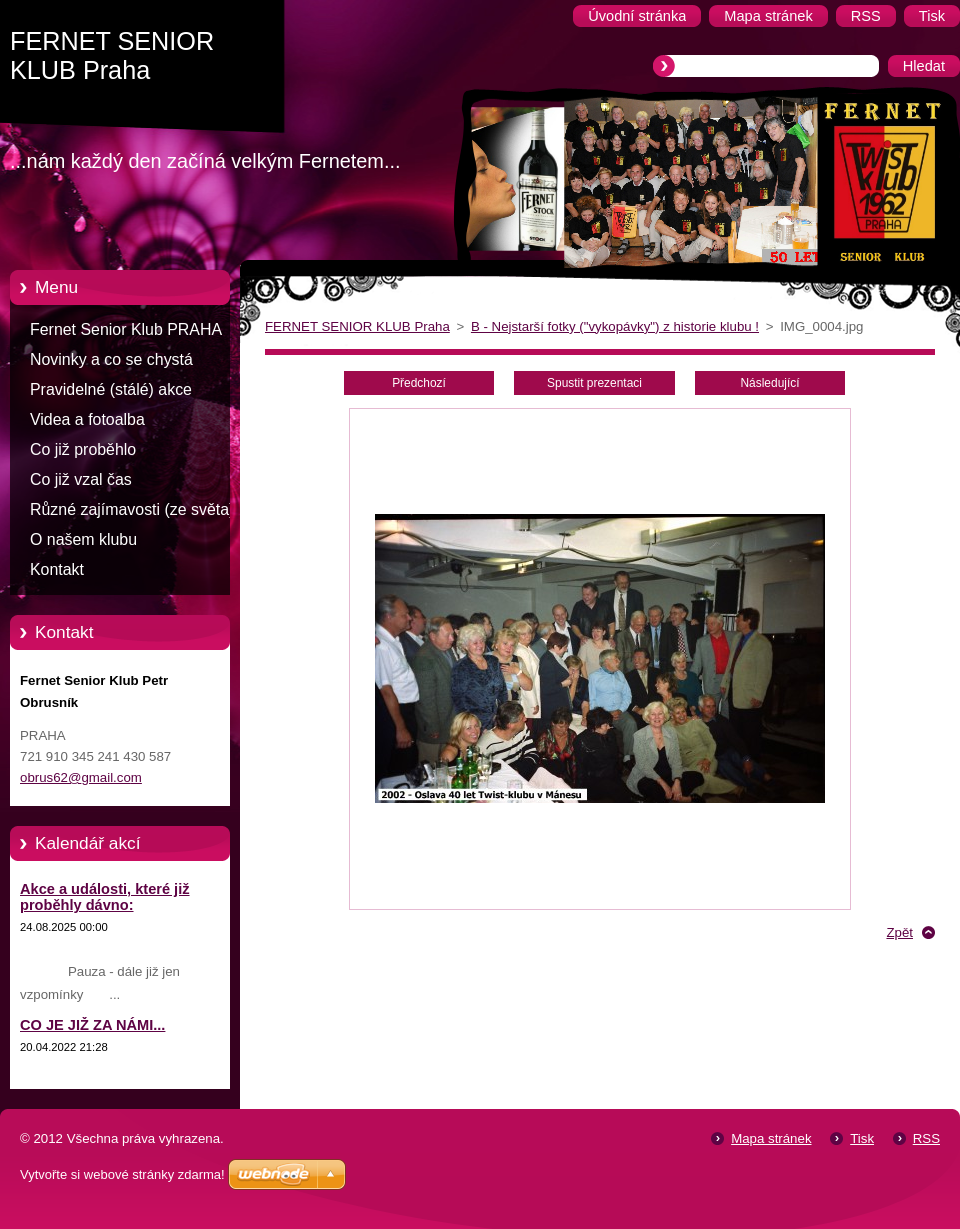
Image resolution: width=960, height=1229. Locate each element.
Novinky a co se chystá (111, 359)
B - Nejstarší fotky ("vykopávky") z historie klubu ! (615, 326)
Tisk (862, 1138)
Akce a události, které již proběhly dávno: (105, 897)
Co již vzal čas (81, 479)
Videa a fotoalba (87, 419)
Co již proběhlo (83, 449)
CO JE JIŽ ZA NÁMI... (92, 1025)
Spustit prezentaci (594, 383)
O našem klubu (83, 539)
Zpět (899, 932)
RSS (926, 1138)
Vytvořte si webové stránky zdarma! (122, 1174)
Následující (769, 383)
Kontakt (57, 569)
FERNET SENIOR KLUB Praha (357, 326)
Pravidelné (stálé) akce (111, 389)
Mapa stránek (771, 1138)
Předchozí (419, 383)
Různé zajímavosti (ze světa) (132, 509)
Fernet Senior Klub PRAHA (126, 329)
